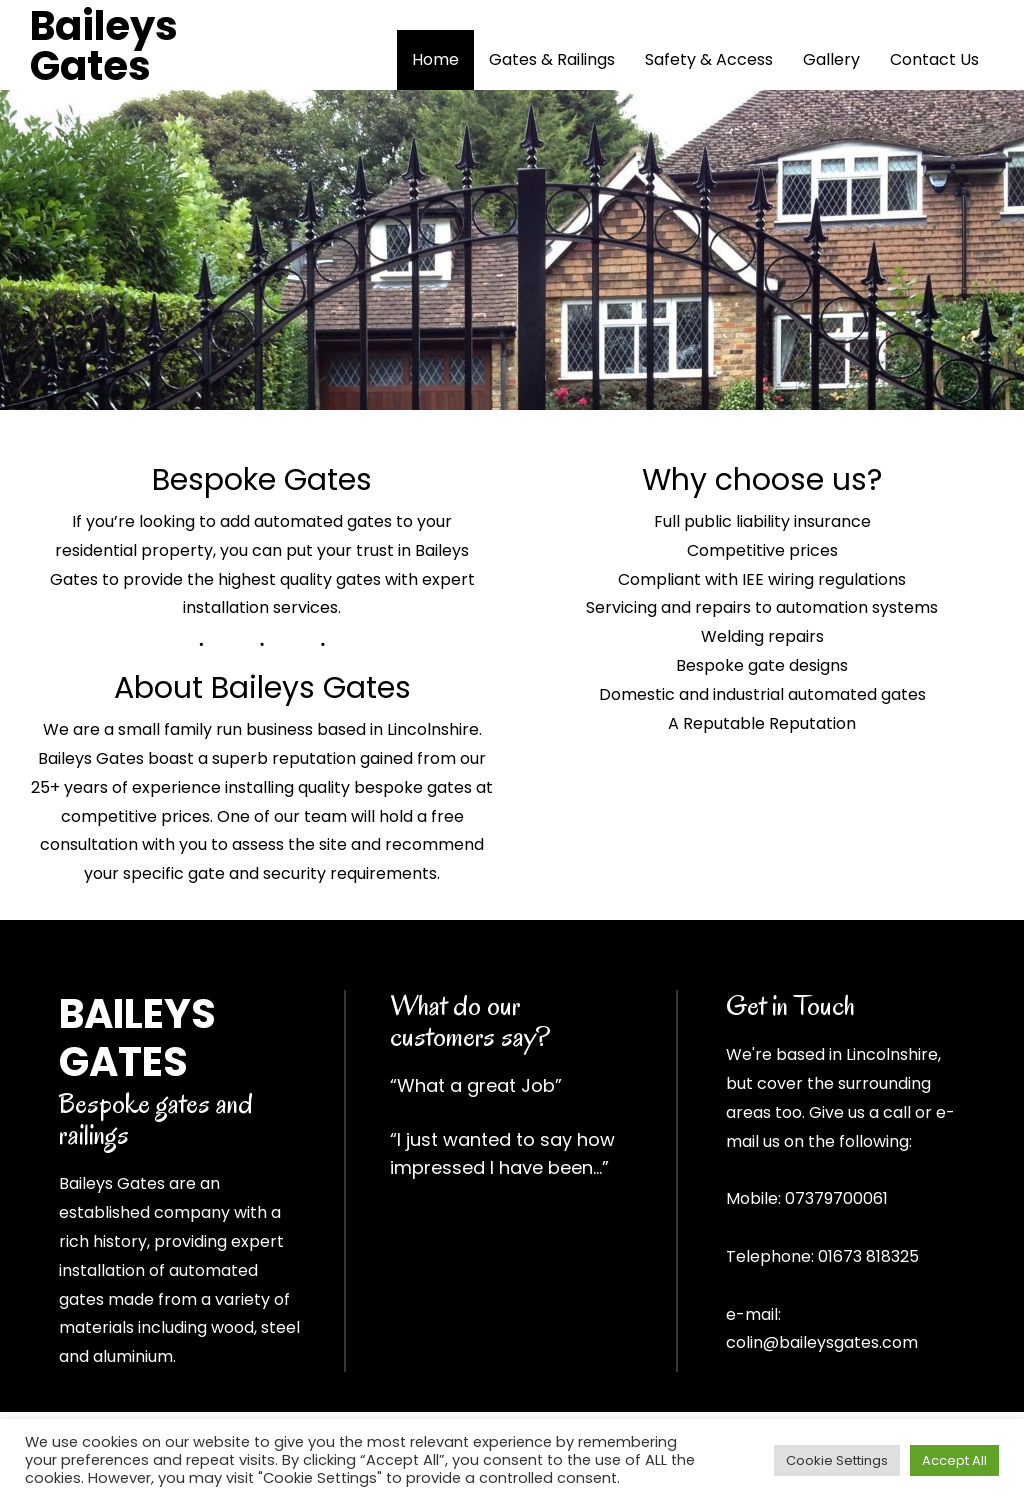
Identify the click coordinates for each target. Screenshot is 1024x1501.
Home (435, 59)
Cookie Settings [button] (837, 1460)
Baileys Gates (104, 46)
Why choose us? (762, 480)
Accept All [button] (954, 1460)
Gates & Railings (552, 59)
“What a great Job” (476, 1085)
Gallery (831, 59)
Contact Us (934, 59)
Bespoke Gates (262, 480)
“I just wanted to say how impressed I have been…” (502, 1153)
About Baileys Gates (262, 688)
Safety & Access (709, 59)
